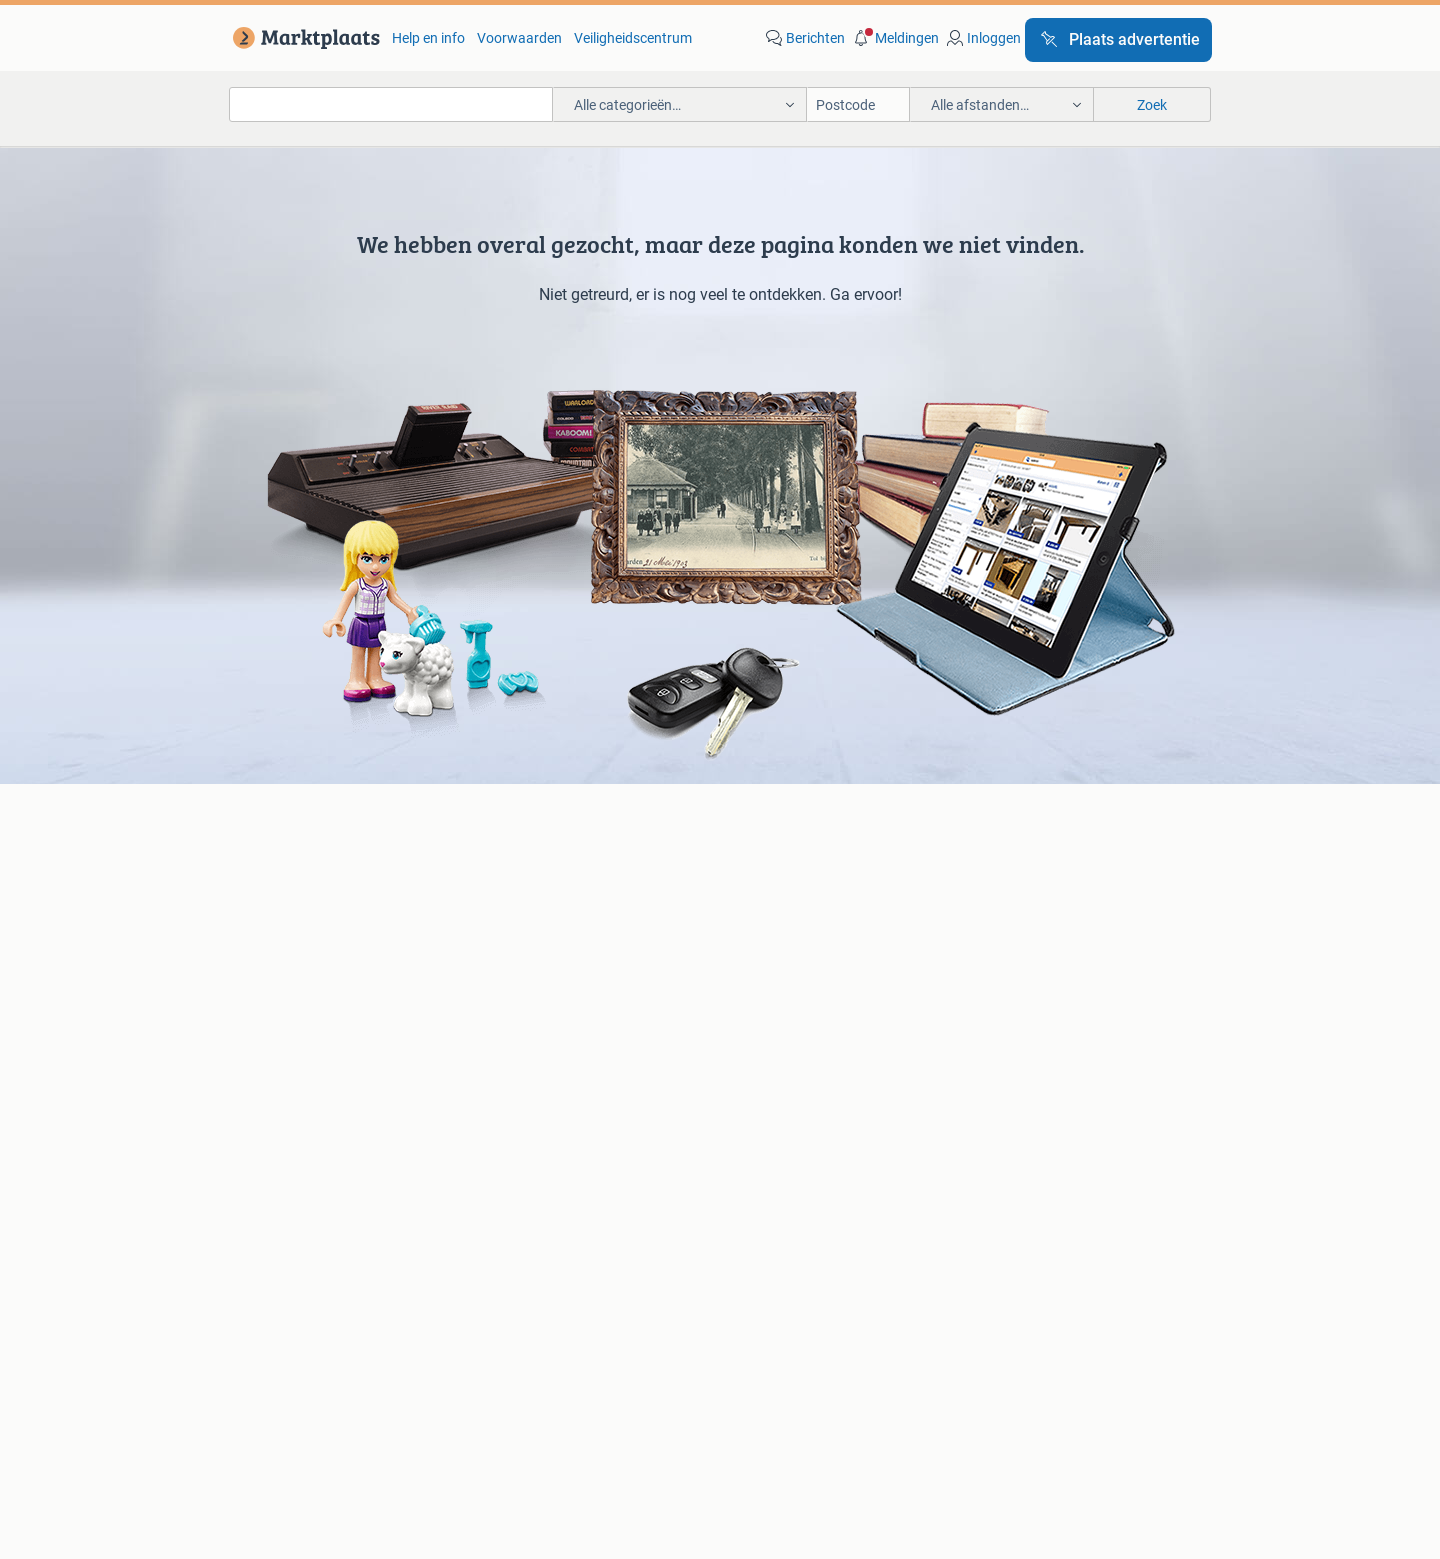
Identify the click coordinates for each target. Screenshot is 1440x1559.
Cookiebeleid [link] (1041, 1321)
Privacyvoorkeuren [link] (1183, 1321)
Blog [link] (208, 1321)
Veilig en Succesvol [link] (500, 1321)
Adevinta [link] (753, 1376)
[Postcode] (858, 104)
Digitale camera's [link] (306, 883)
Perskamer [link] (652, 1376)
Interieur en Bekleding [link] (786, 973)
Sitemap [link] (1054, 1376)
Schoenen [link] (750, 1109)
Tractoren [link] (983, 1139)
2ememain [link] (955, 1376)
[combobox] (391, 104)
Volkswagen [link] (525, 973)
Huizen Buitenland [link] (543, 1109)
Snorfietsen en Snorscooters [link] (1040, 973)
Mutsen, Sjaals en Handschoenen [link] (822, 1079)
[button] (894, 38)
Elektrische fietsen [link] (1009, 883)
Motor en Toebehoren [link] (786, 943)
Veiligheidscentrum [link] (633, 38)
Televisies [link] (283, 973)
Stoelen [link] (277, 1109)
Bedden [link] (277, 1079)
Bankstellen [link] (290, 1049)
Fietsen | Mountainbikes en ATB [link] (1049, 943)
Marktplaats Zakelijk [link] (328, 1321)
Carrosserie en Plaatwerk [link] (797, 913)
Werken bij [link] (546, 1376)
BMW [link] (503, 883)
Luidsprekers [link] (294, 913)
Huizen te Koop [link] (534, 1049)
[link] (302, 38)
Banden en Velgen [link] (775, 883)
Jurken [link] (741, 1049)
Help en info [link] (428, 38)
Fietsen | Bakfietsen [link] (1013, 913)
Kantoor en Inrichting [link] (1018, 1079)
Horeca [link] (975, 1049)
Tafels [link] (272, 1139)
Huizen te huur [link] (532, 1079)
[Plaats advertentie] (1118, 40)
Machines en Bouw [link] (1011, 1109)
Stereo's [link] (277, 943)
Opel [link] (501, 913)
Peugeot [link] (513, 943)
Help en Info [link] (642, 1321)
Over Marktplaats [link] (417, 1376)
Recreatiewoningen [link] (546, 1139)
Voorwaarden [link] (519, 38)
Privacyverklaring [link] (903, 1321)
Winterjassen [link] (760, 1139)
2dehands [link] (851, 1376)
